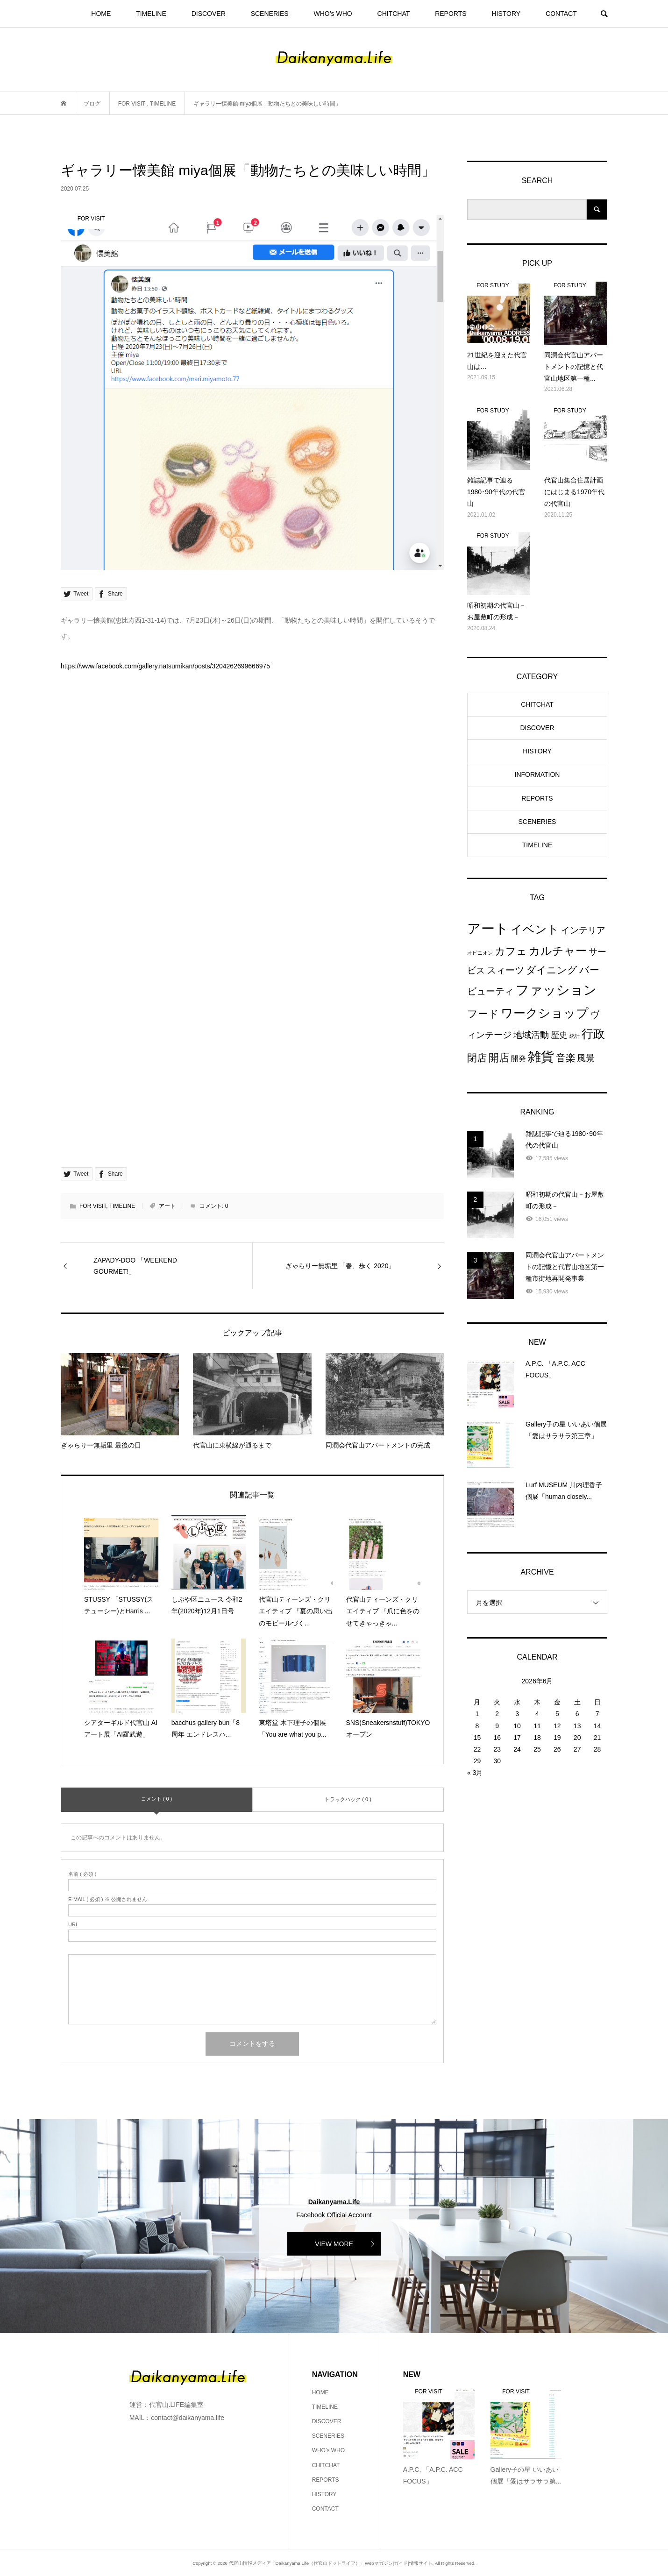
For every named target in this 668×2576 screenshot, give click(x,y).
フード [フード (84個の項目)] (483, 1014)
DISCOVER (209, 13)
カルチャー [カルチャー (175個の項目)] (558, 950)
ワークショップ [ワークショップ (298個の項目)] (545, 1013)
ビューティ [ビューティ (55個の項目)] (490, 991)
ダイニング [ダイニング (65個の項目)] (551, 970)
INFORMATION (537, 774)
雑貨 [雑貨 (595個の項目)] (541, 1056)
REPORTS (450, 13)
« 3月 (475, 1772)
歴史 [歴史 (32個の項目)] (559, 1035)
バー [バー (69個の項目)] (589, 970)
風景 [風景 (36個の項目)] (586, 1058)
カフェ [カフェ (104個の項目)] (511, 951)
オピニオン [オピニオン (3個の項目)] (480, 953)
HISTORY (505, 13)
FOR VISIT (92, 1206)
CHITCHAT (393, 13)
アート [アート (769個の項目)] (488, 928)
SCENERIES (270, 13)
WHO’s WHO (332, 13)
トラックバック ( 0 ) (348, 1799)
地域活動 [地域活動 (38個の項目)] (531, 1035)
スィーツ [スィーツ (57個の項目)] (505, 970)
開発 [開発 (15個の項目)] (518, 1059)
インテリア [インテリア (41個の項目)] (583, 930)
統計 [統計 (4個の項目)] (574, 1036)
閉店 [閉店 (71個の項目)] (477, 1057)
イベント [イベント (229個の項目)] (535, 929)
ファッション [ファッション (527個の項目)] (556, 990)
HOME (101, 13)
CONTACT (561, 13)
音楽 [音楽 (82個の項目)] (566, 1058)
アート (167, 1206)
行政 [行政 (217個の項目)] (593, 1034)
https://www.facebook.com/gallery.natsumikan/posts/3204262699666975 (165, 666)
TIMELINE (151, 13)
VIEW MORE (334, 2244)
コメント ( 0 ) (156, 1799)
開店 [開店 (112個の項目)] (499, 1058)
